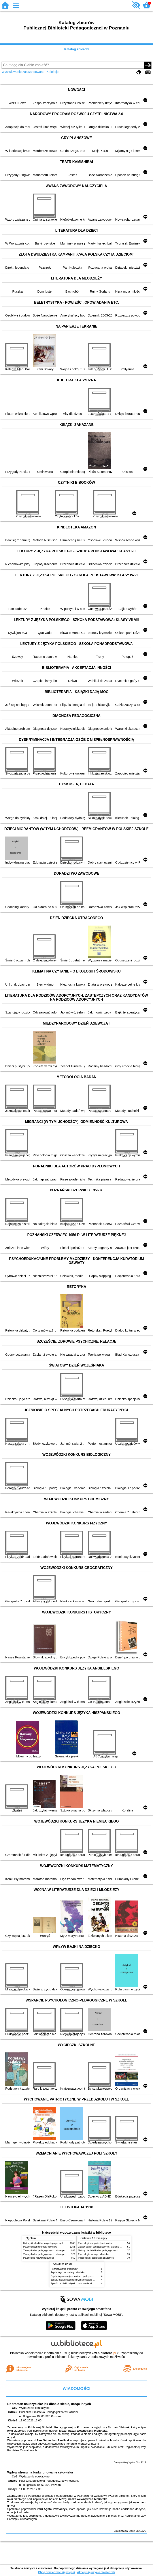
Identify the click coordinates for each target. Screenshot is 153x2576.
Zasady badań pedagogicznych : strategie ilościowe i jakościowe (55, 2254)
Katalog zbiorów (76, 49)
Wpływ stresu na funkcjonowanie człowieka (40, 2472)
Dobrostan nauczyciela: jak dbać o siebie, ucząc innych (49, 2404)
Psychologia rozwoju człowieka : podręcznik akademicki (78, 2276)
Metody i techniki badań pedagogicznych (43, 2243)
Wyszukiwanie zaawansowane (23, 72)
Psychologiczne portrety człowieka (40, 2247)
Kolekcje (53, 72)
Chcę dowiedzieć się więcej (56, 2572)
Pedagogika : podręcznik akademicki (96, 2258)
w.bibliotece (105, 2353)
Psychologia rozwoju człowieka (38, 2258)
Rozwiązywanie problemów (64, 2269)
